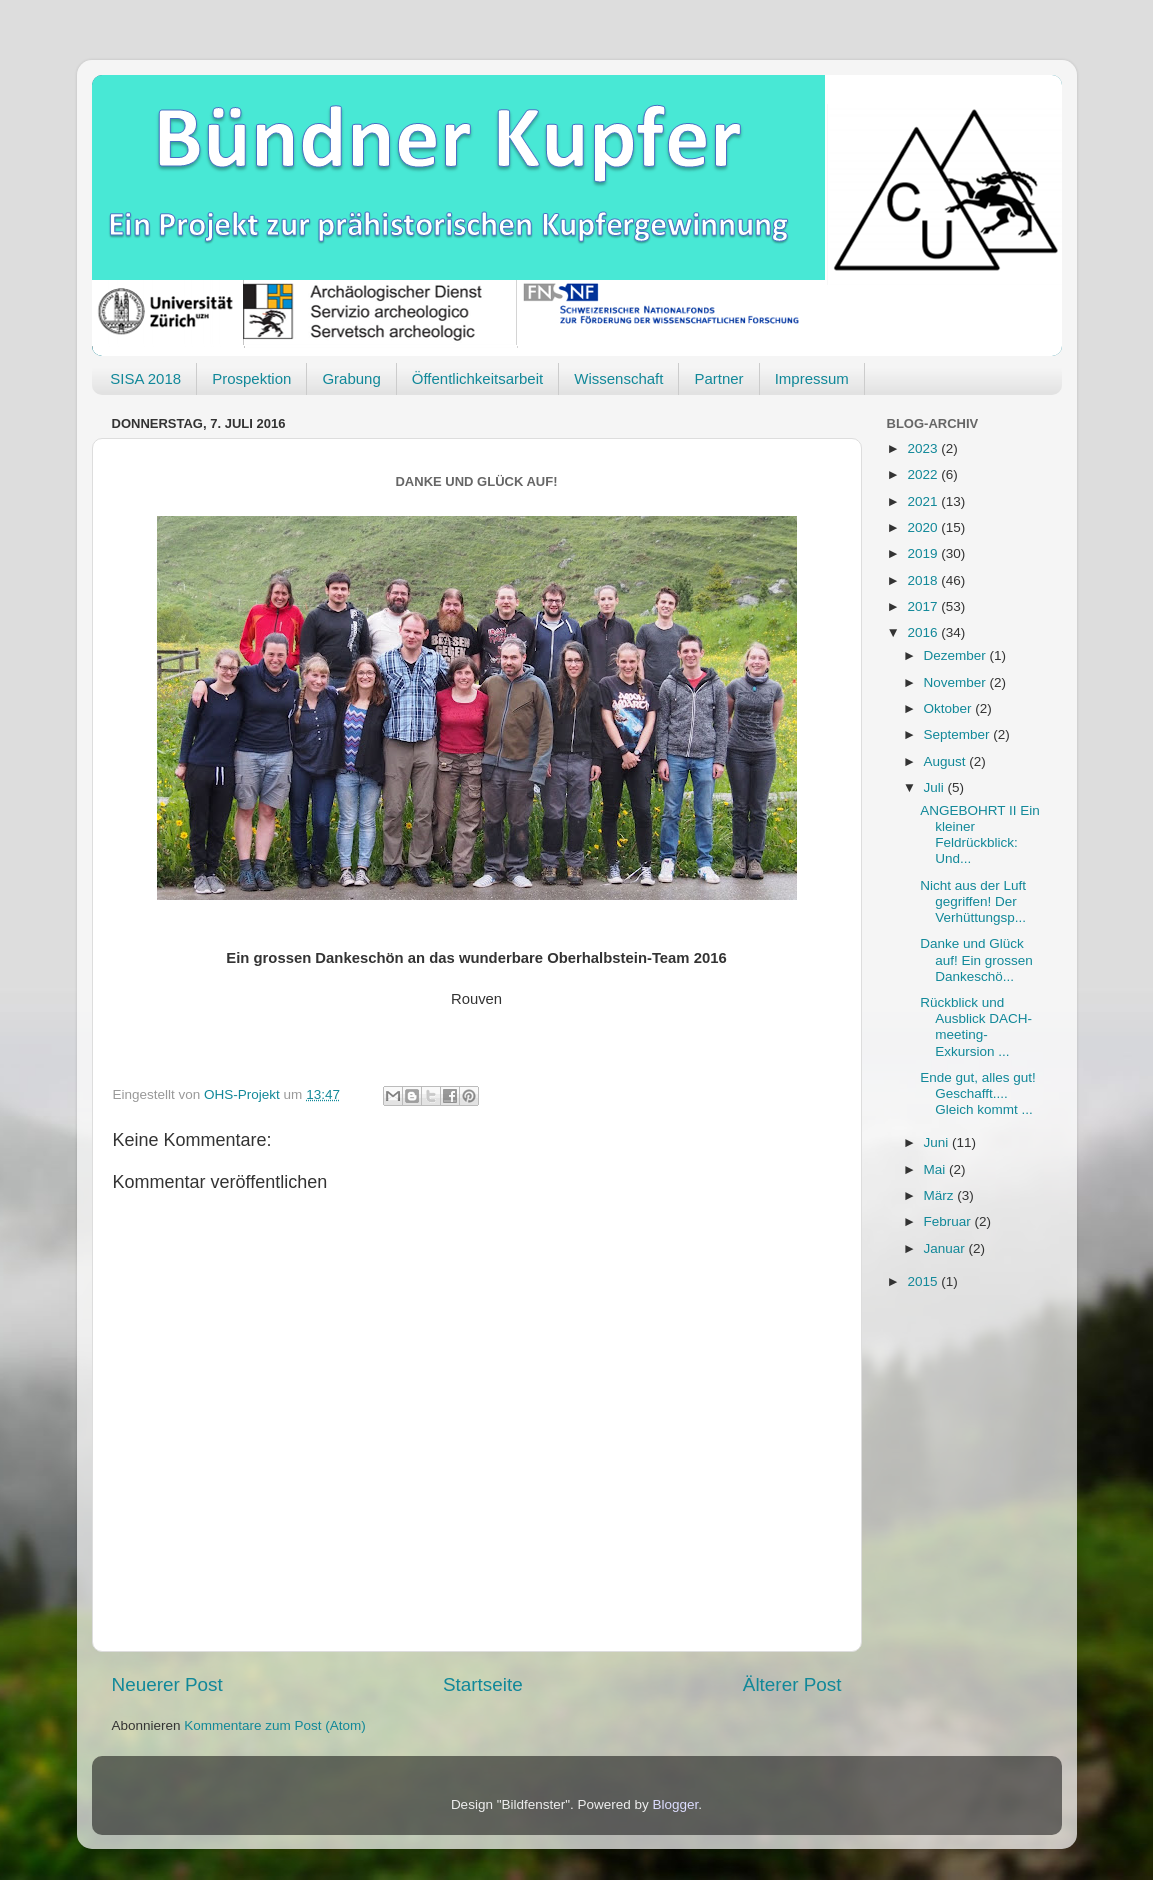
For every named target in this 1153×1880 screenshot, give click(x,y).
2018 (924, 580)
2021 (924, 501)
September (959, 734)
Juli (936, 787)
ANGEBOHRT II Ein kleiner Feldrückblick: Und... (980, 835)
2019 (924, 553)
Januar (946, 1248)
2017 (924, 606)
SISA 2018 (145, 378)
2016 (924, 632)
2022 (924, 474)
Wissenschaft (618, 378)
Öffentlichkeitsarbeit (477, 378)
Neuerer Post (167, 1684)
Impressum (812, 378)
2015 (924, 1281)
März (941, 1195)
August (947, 761)
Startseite (483, 1684)
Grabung (351, 378)
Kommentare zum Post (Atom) (275, 1725)
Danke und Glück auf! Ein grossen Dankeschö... (976, 959)
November (957, 682)
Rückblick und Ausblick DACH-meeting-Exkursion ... (976, 1027)
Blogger (676, 1804)
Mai (937, 1169)
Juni (938, 1142)
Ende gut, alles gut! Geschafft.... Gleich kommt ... (978, 1093)
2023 (924, 448)
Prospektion (251, 378)
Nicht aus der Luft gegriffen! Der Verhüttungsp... (973, 901)
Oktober (950, 708)
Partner (718, 378)
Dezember (957, 655)
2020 (924, 527)
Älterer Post (792, 1684)
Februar (949, 1221)
